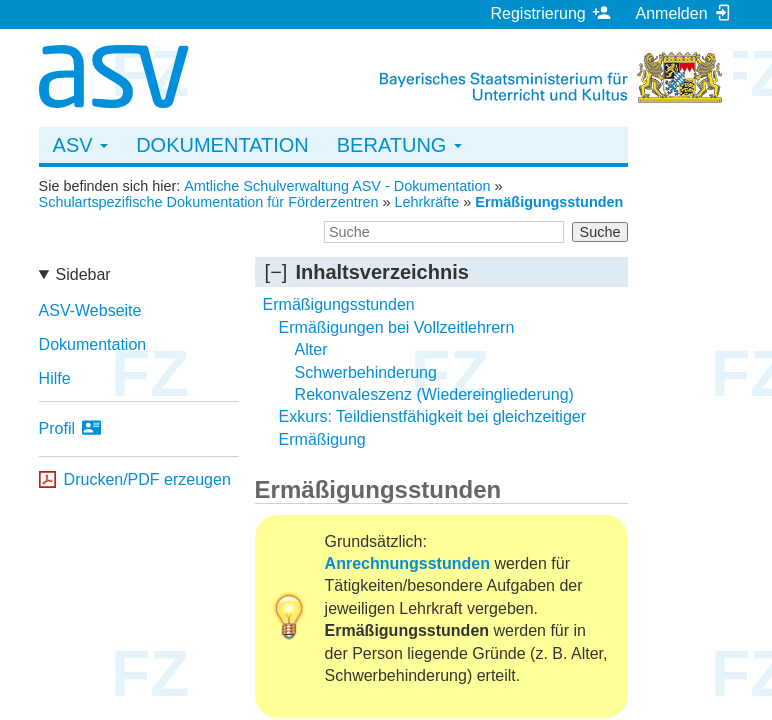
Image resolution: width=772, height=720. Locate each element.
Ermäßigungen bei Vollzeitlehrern (397, 327)
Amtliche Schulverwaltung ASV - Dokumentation (337, 186)
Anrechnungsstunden (407, 563)
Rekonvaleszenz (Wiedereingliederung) (434, 394)
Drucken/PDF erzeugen (147, 479)
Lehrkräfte (427, 202)
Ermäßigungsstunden (549, 202)
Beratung (399, 145)
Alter (311, 349)
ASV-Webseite (90, 310)
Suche (600, 232)
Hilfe (55, 378)
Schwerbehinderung (366, 372)
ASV (81, 145)
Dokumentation (222, 145)
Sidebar (83, 274)
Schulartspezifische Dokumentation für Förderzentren (209, 202)
